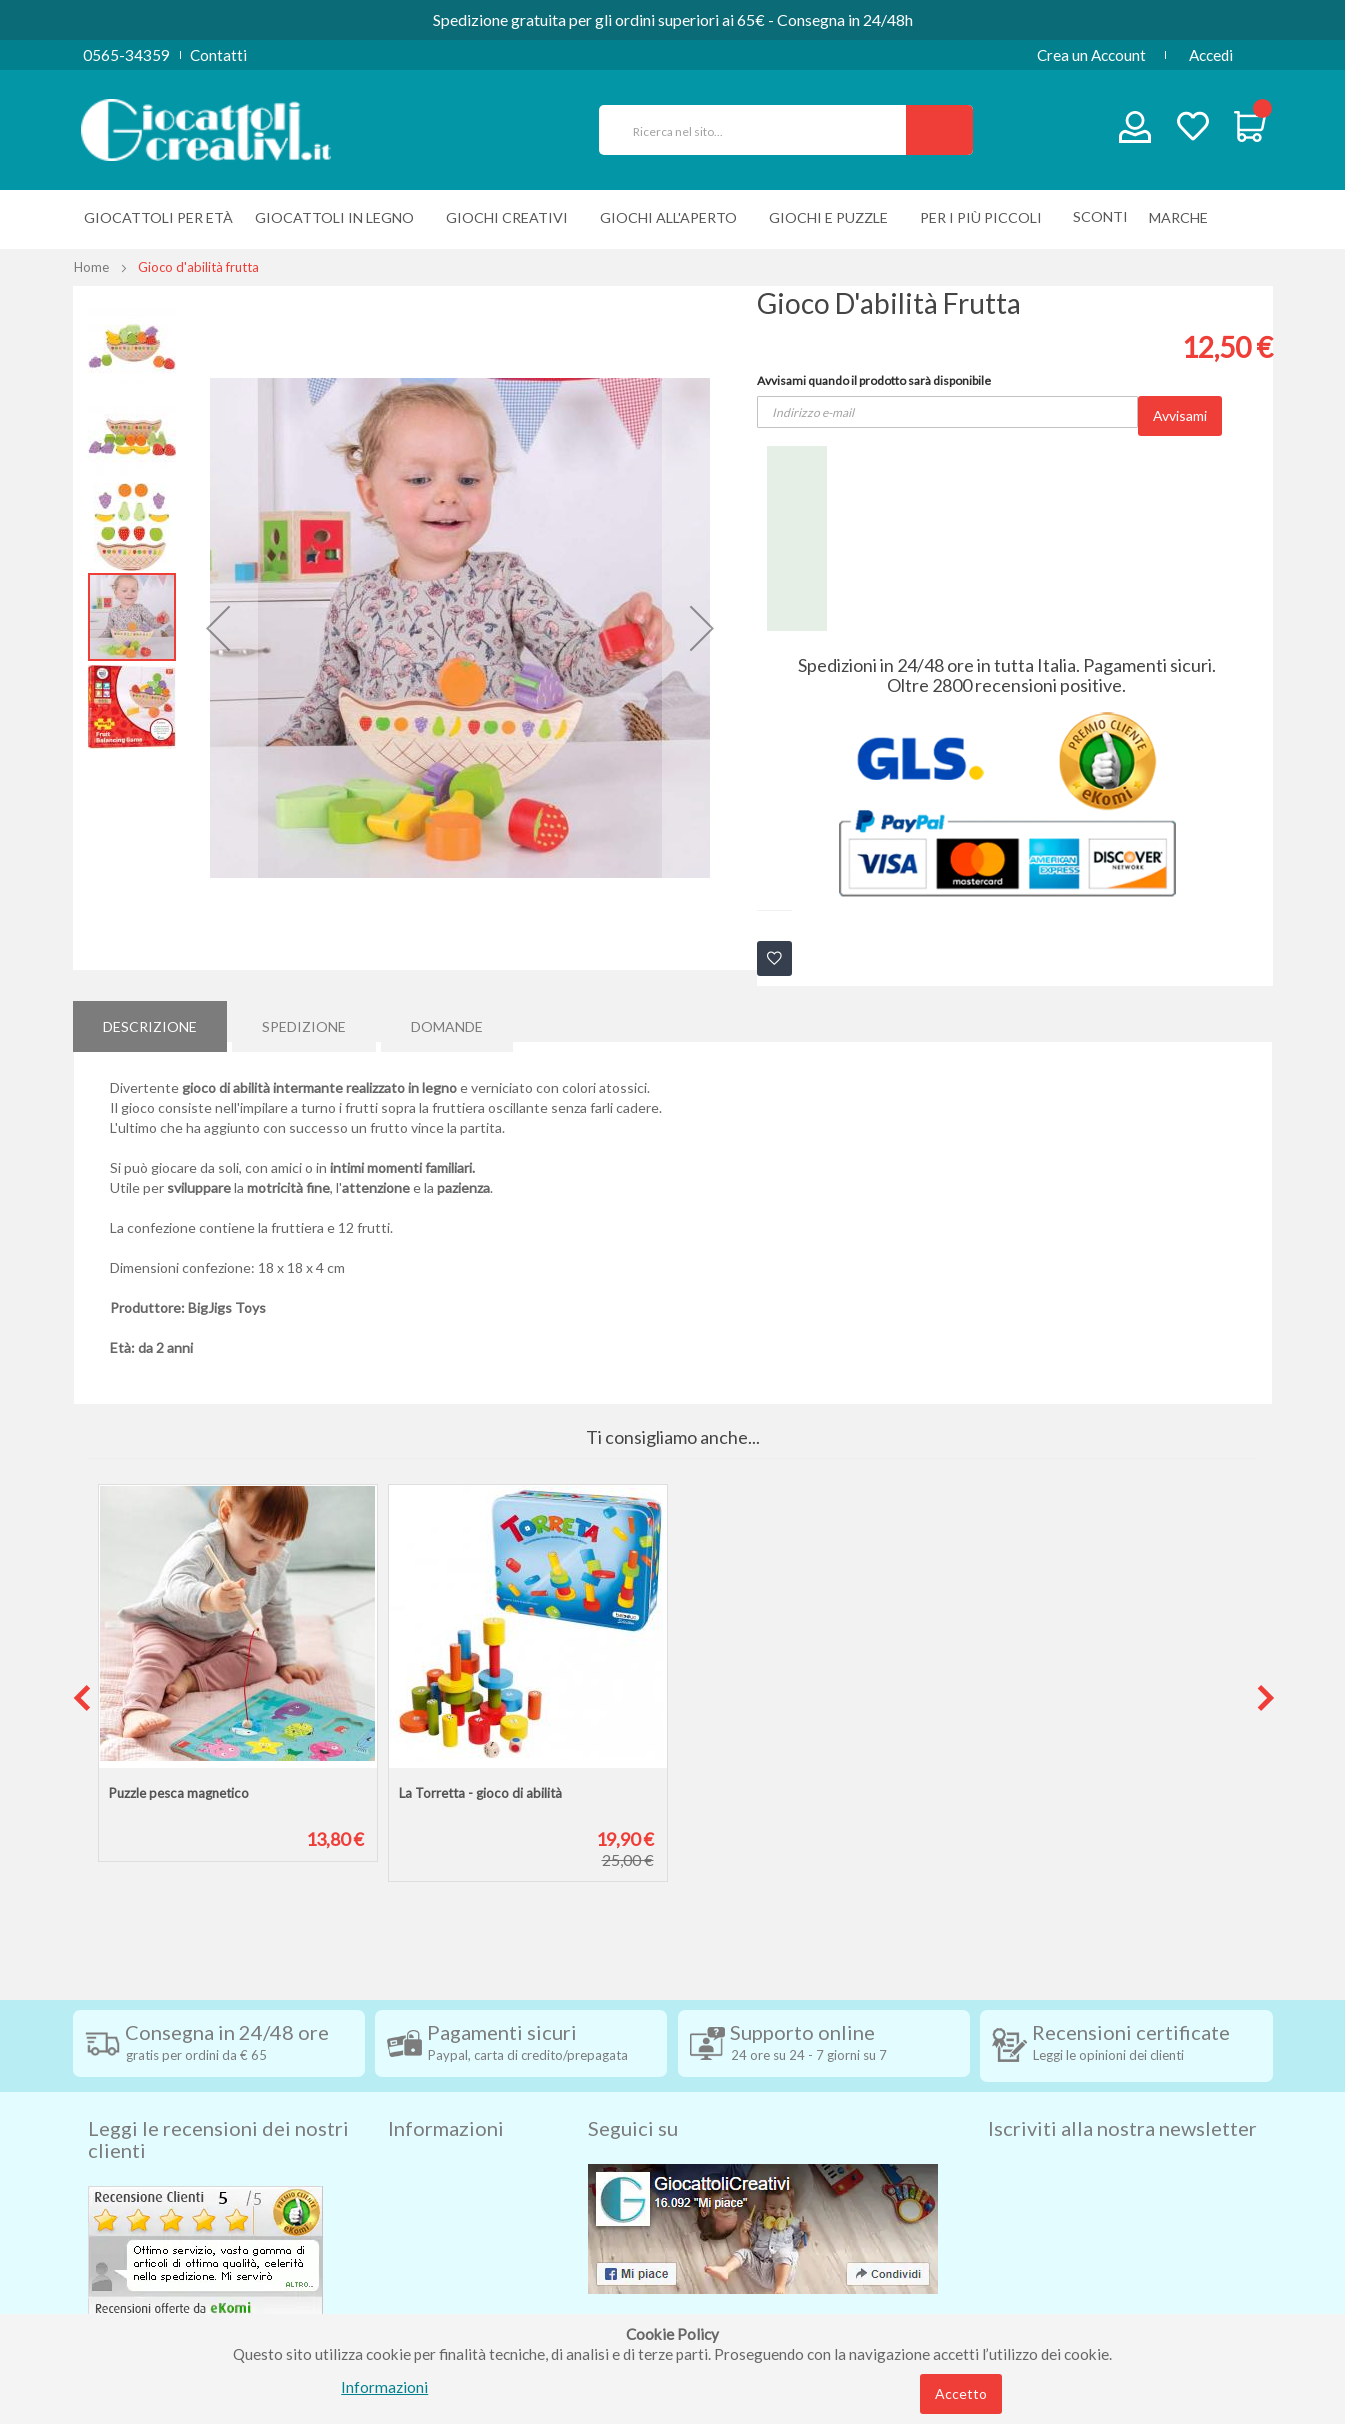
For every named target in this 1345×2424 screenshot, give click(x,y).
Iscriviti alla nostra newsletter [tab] (1122, 2094)
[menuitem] (1183, 217)
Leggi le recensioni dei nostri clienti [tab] (218, 2105)
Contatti (218, 55)
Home (91, 267)
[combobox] (761, 130)
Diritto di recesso (446, 2200)
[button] (218, 628)
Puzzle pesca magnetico (179, 1793)
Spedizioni (422, 2140)
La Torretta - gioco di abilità (480, 1793)
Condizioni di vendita (457, 2170)
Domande (447, 1020)
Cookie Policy (434, 2290)
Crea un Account (1091, 55)
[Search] (939, 130)
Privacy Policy (436, 2260)
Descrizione (150, 1020)
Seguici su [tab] (633, 2094)
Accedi (1211, 55)
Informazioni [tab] (446, 2094)
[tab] (150, 1021)
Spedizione (304, 1020)
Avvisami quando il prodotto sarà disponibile (874, 380)
